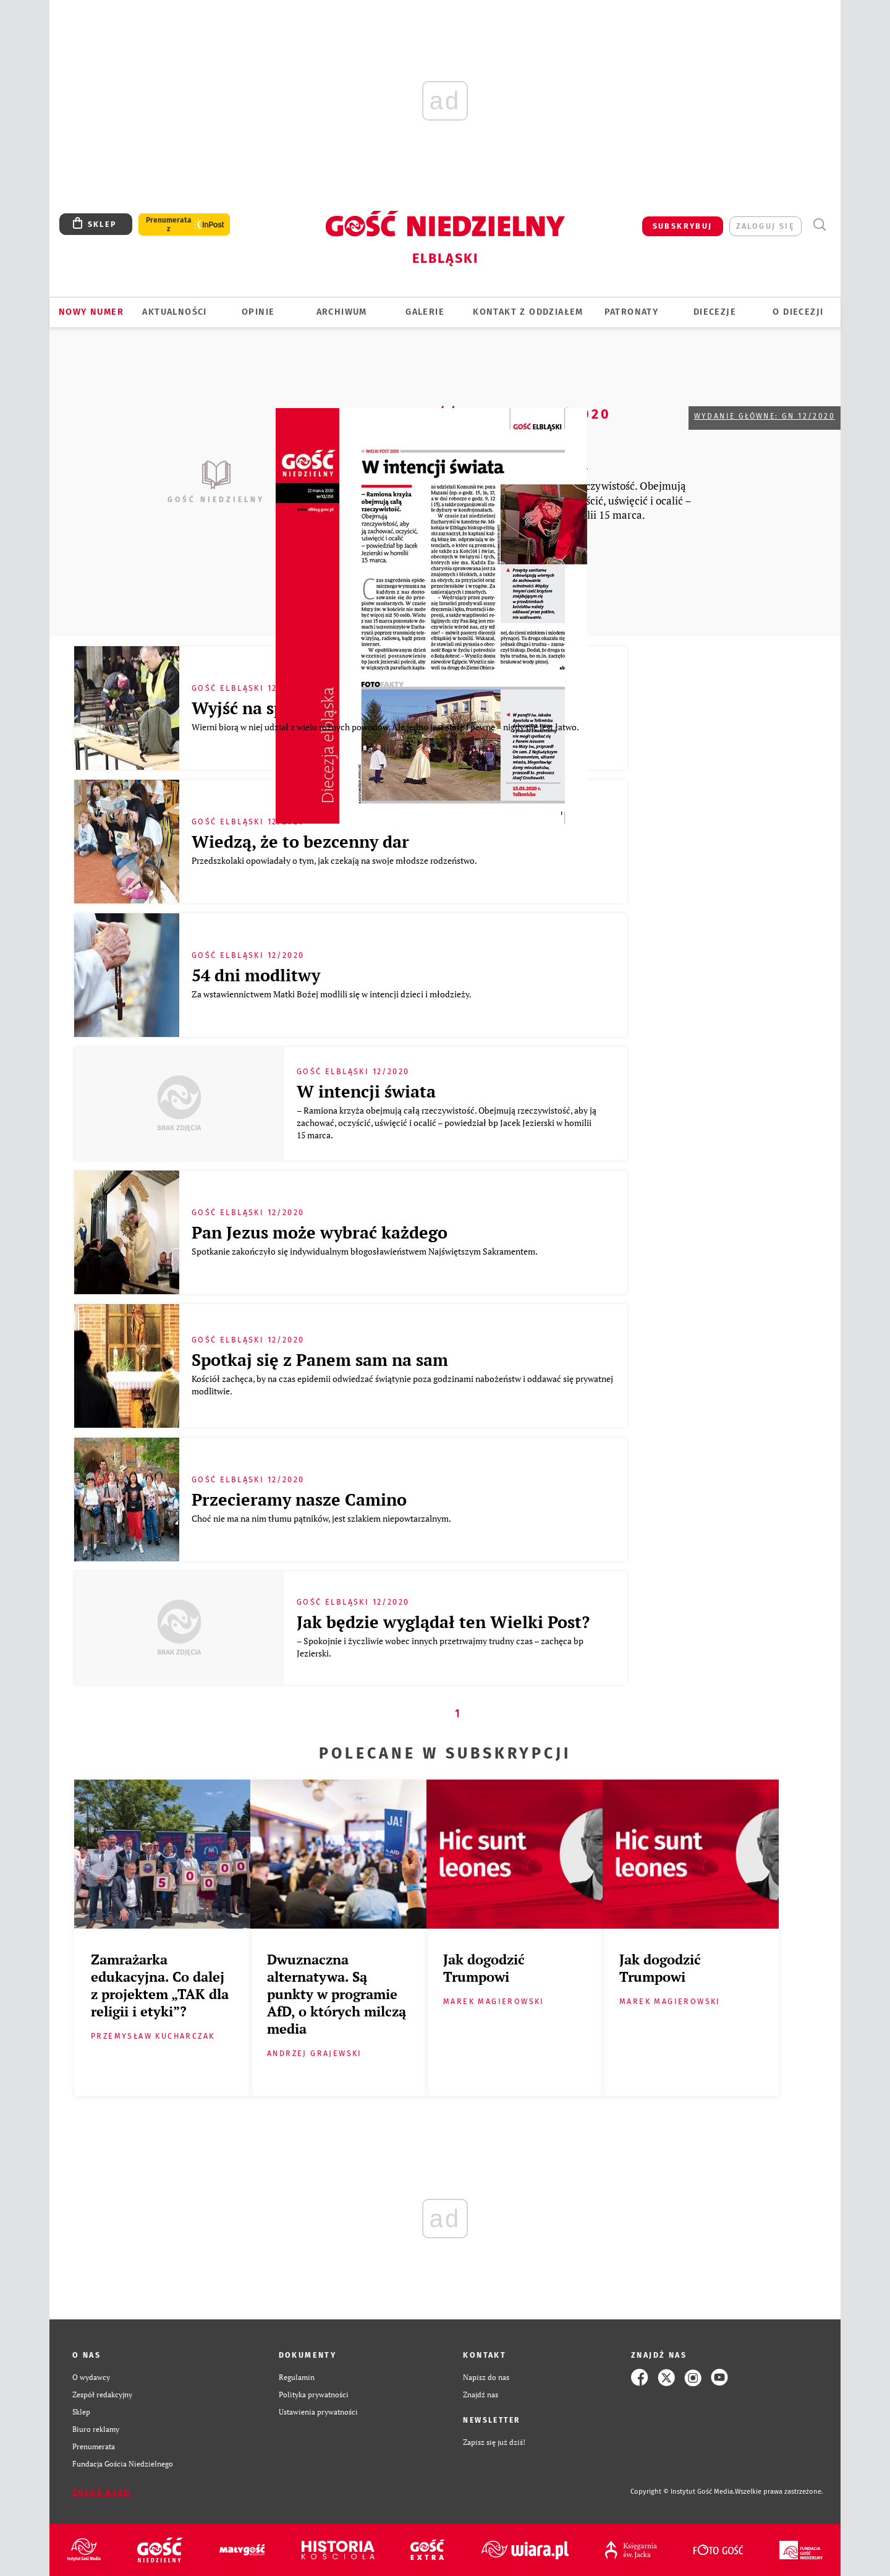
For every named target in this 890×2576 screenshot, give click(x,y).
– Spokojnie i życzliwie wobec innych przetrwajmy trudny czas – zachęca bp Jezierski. (440, 1647)
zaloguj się (765, 226)
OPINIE (258, 312)
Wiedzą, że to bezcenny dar (300, 841)
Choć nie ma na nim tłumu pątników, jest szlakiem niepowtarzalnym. (322, 1518)
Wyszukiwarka (819, 224)
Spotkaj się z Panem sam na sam (320, 1360)
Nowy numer (91, 312)
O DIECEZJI (798, 312)
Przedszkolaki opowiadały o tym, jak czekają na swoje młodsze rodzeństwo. (335, 860)
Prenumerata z (169, 224)
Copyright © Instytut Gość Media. (682, 2492)
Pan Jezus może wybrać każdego (319, 1232)
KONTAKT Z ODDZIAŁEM (528, 312)
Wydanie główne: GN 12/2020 (764, 416)
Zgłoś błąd (101, 2492)
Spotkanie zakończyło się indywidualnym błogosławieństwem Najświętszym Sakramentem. (365, 1251)
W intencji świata (366, 1091)
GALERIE (424, 312)
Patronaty (631, 312)
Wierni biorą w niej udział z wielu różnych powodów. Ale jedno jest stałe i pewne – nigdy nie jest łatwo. (386, 727)
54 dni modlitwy (256, 975)
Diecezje (714, 312)
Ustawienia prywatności (318, 2412)
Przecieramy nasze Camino (299, 1499)
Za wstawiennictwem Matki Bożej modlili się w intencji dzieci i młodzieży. (332, 994)
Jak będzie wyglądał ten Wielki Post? (443, 1622)
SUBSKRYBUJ (683, 226)
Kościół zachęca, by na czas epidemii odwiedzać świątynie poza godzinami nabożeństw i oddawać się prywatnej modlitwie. (402, 1385)
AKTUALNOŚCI (174, 312)
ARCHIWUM (341, 312)
